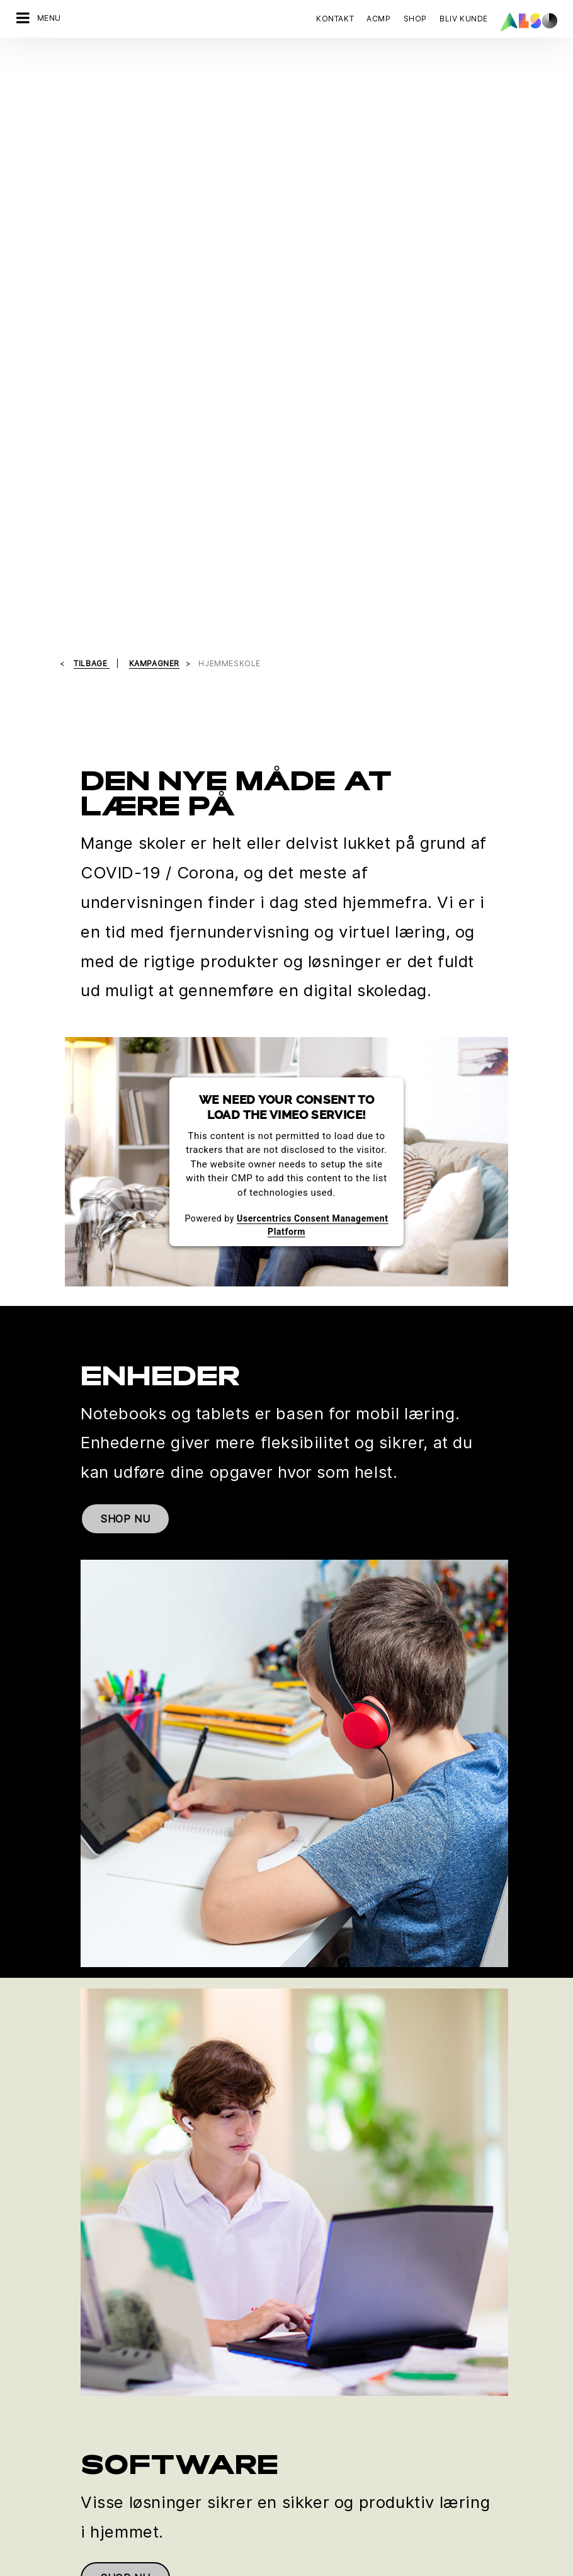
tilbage (92, 70)
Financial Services (53, 2283)
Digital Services (48, 2261)
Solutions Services (54, 2350)
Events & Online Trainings (67, 2503)
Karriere (303, 2283)
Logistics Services (54, 2328)
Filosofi (301, 2372)
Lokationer (308, 2328)
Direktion (305, 2261)
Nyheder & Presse (323, 2350)
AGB (357, 2565)
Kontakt (335, 18)
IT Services (39, 2305)
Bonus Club (39, 2436)
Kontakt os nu (56, 2125)
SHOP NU (125, 925)
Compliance (310, 2305)
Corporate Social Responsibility (81, 2458)
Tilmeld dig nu (327, 2125)
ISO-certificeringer (54, 2481)
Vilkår (329, 2565)
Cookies (156, 2565)
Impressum (285, 2565)
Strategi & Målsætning (331, 2394)
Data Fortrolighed (218, 2565)
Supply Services (49, 2372)
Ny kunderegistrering (59, 2525)
